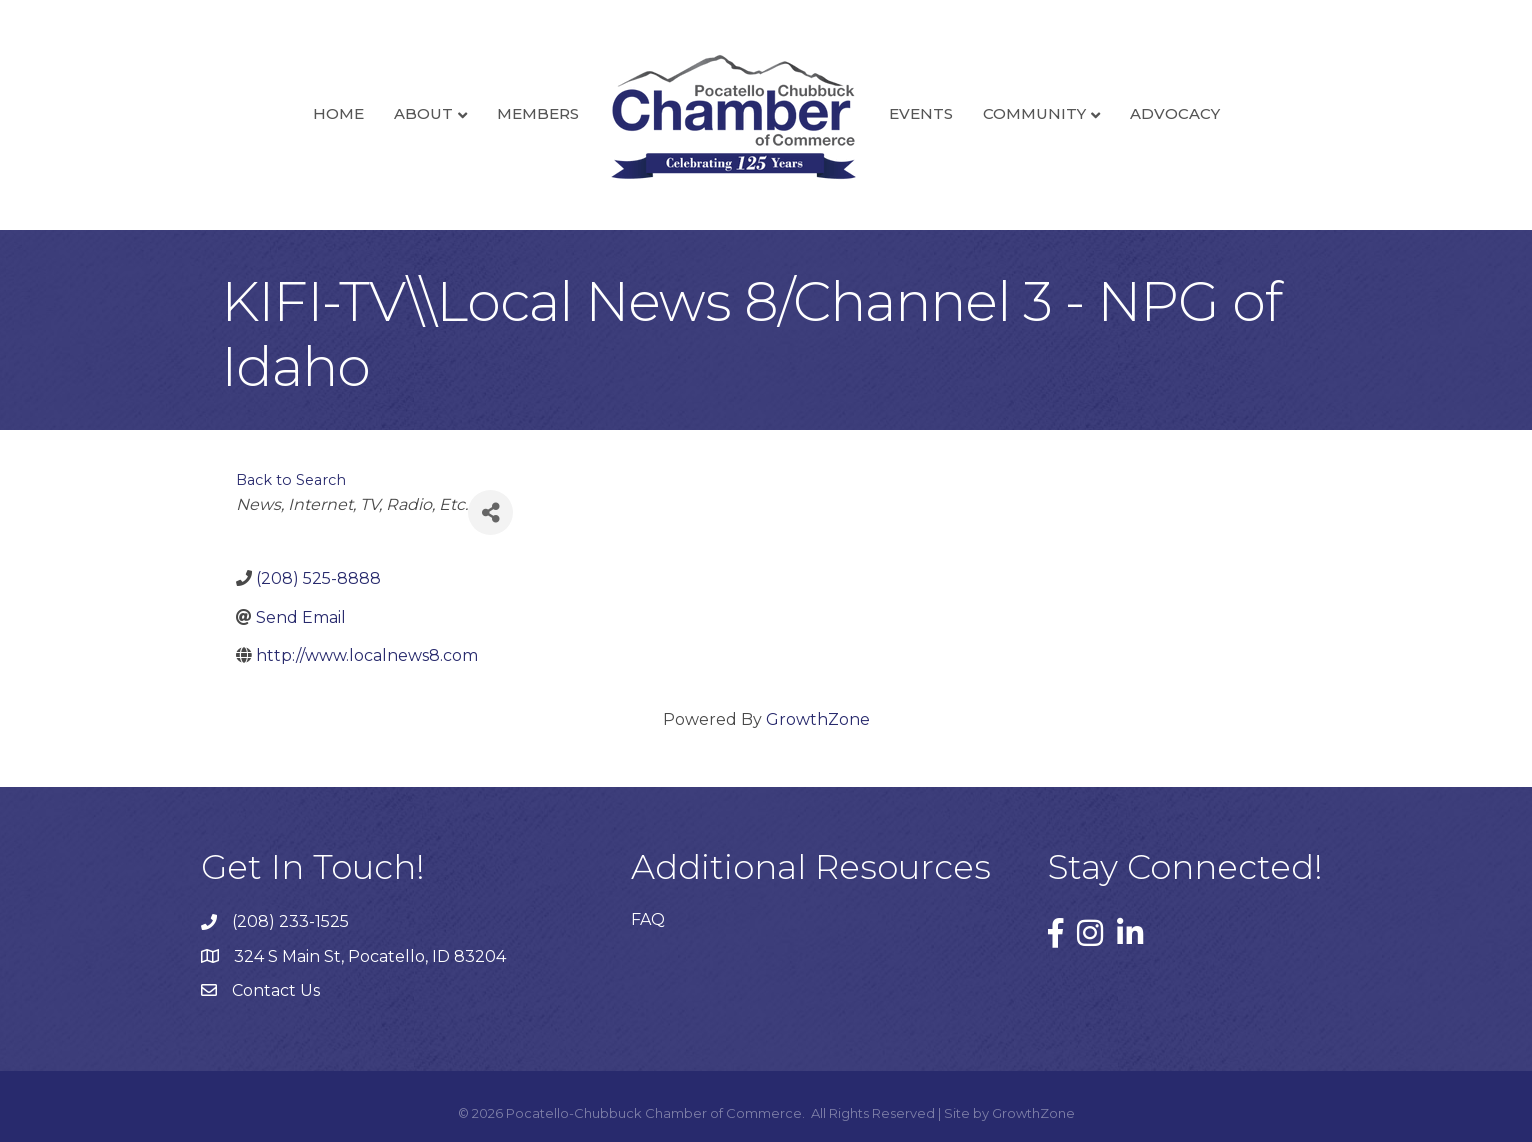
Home (338, 113)
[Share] (490, 512)
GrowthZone (818, 719)
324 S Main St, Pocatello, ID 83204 (370, 956)
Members (538, 113)
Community (1034, 113)
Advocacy (1175, 113)
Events (921, 113)
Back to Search (291, 480)
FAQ (648, 919)
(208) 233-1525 (290, 921)
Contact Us (276, 990)
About (423, 113)
